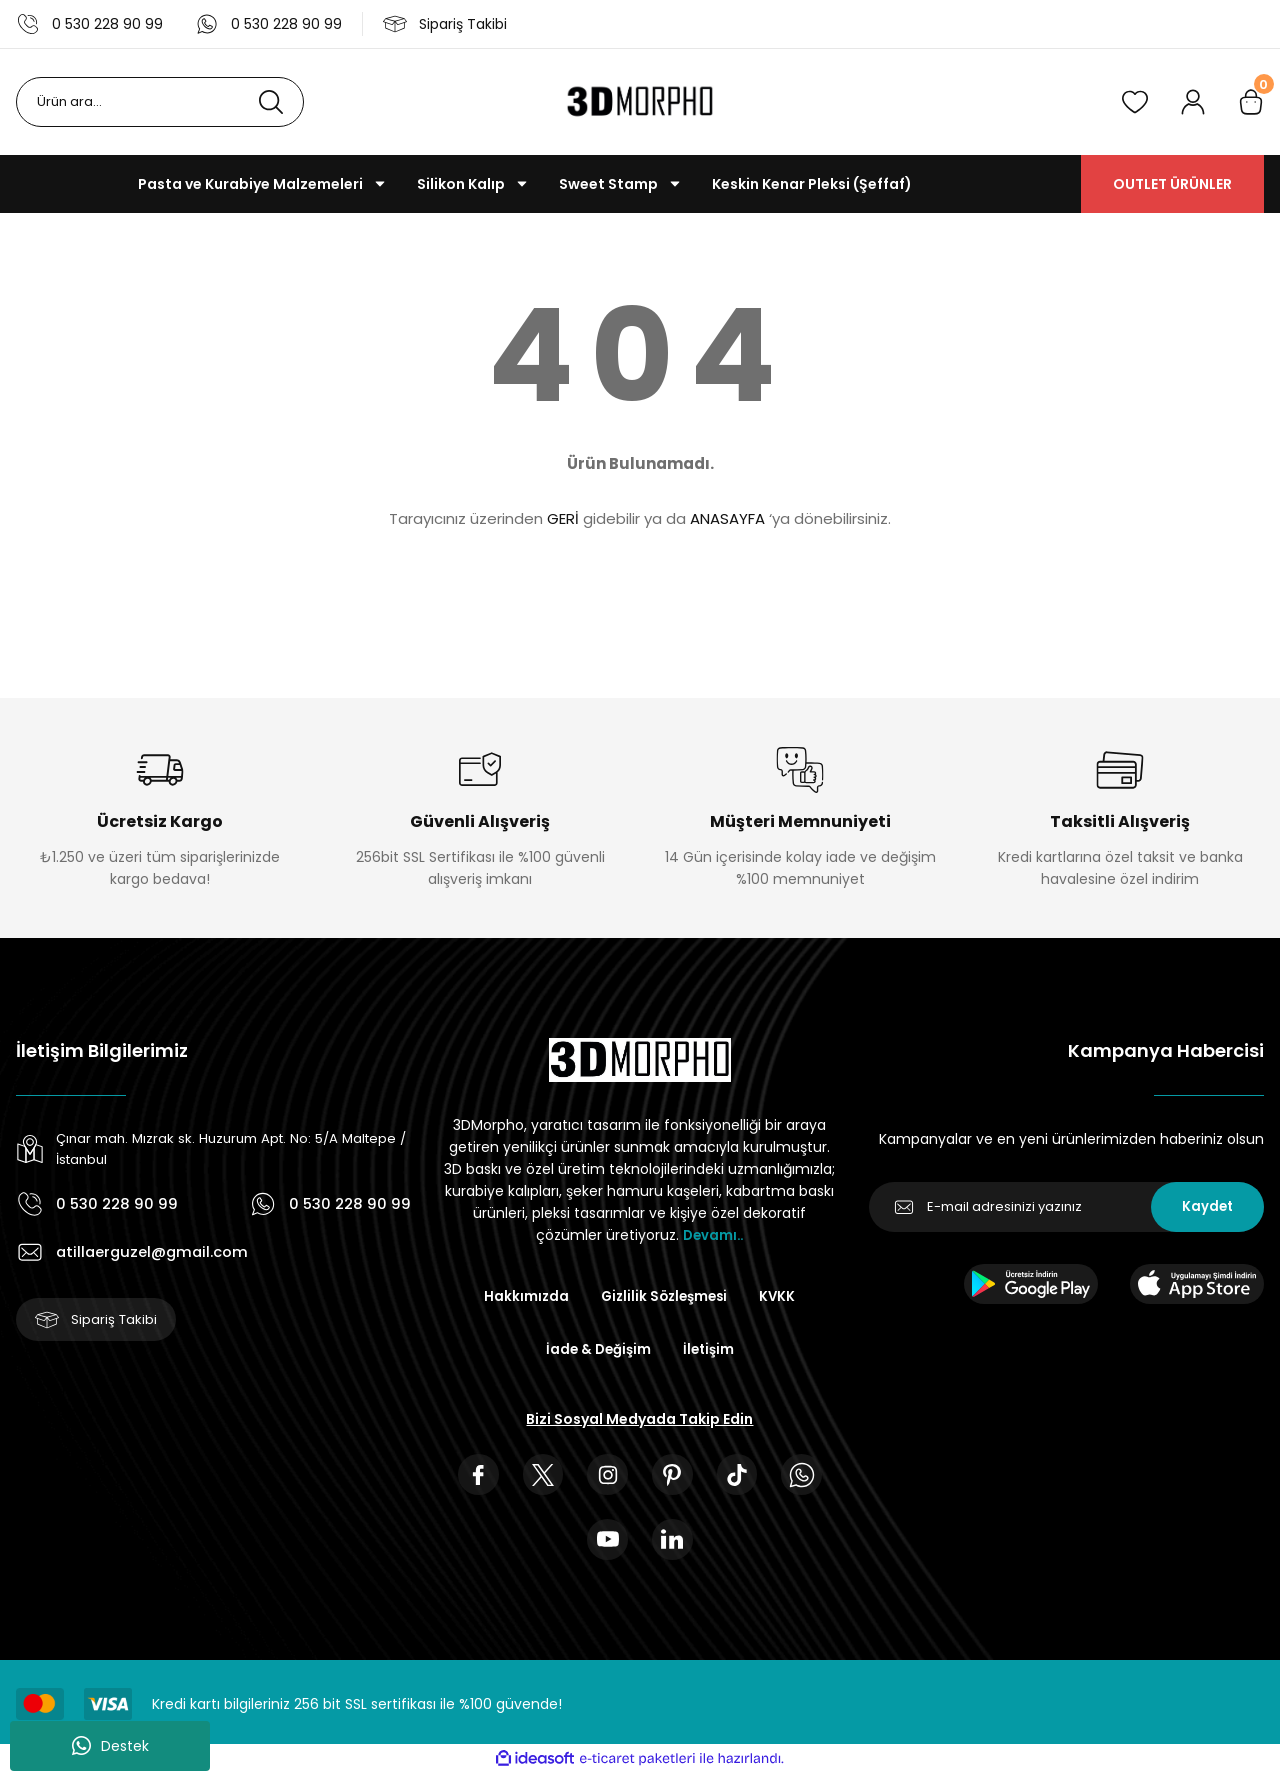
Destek (110, 1746)
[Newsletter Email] (1066, 1207)
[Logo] (640, 102)
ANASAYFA (727, 518)
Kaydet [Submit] (1207, 1207)
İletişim (710, 1351)
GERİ (563, 518)
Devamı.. (713, 1235)
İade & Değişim (596, 1351)
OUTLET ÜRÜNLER (1172, 184)
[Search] (160, 102)
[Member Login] (1193, 102)
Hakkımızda (522, 1297)
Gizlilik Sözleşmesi (664, 1297)
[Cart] (1251, 102)
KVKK (781, 1297)
